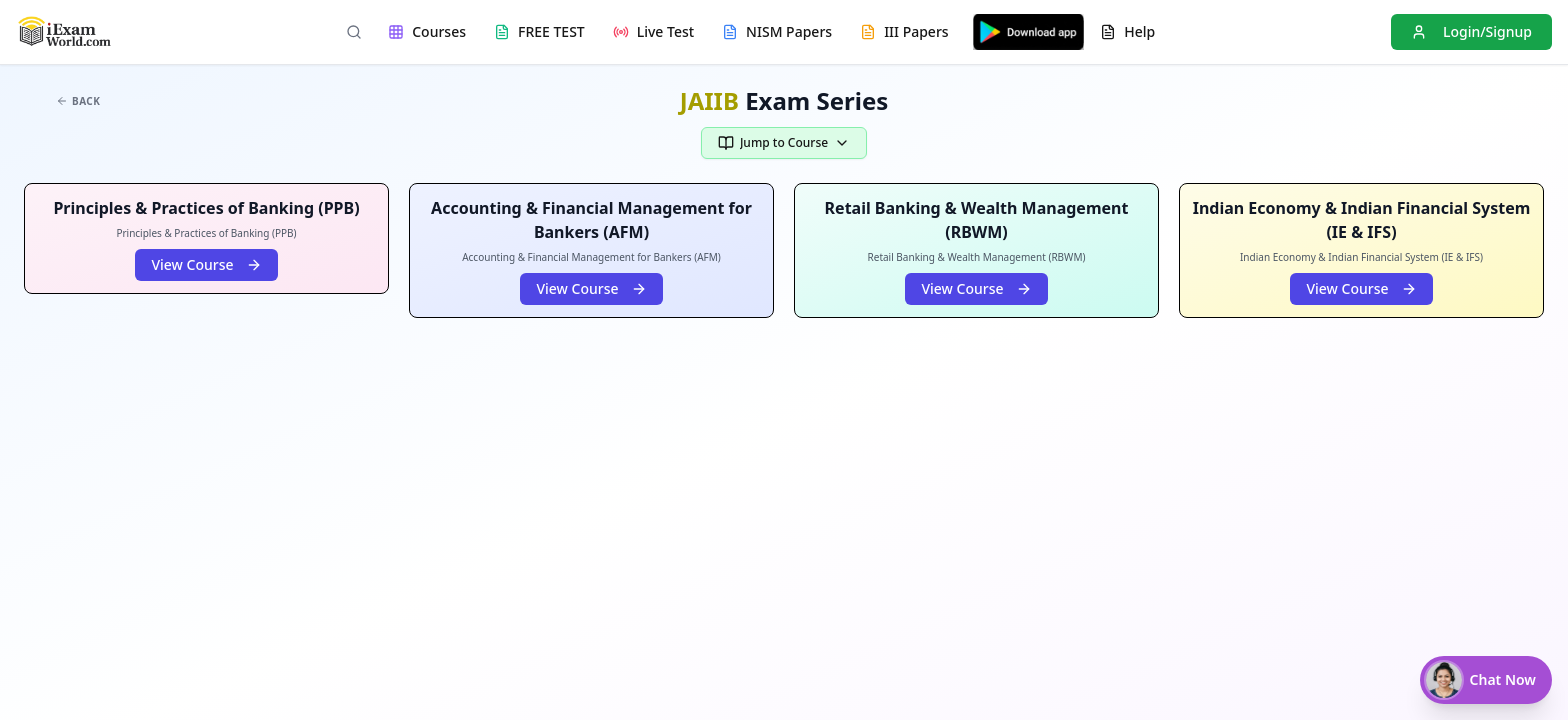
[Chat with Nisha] (1486, 680)
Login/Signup (1471, 31)
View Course (206, 264)
